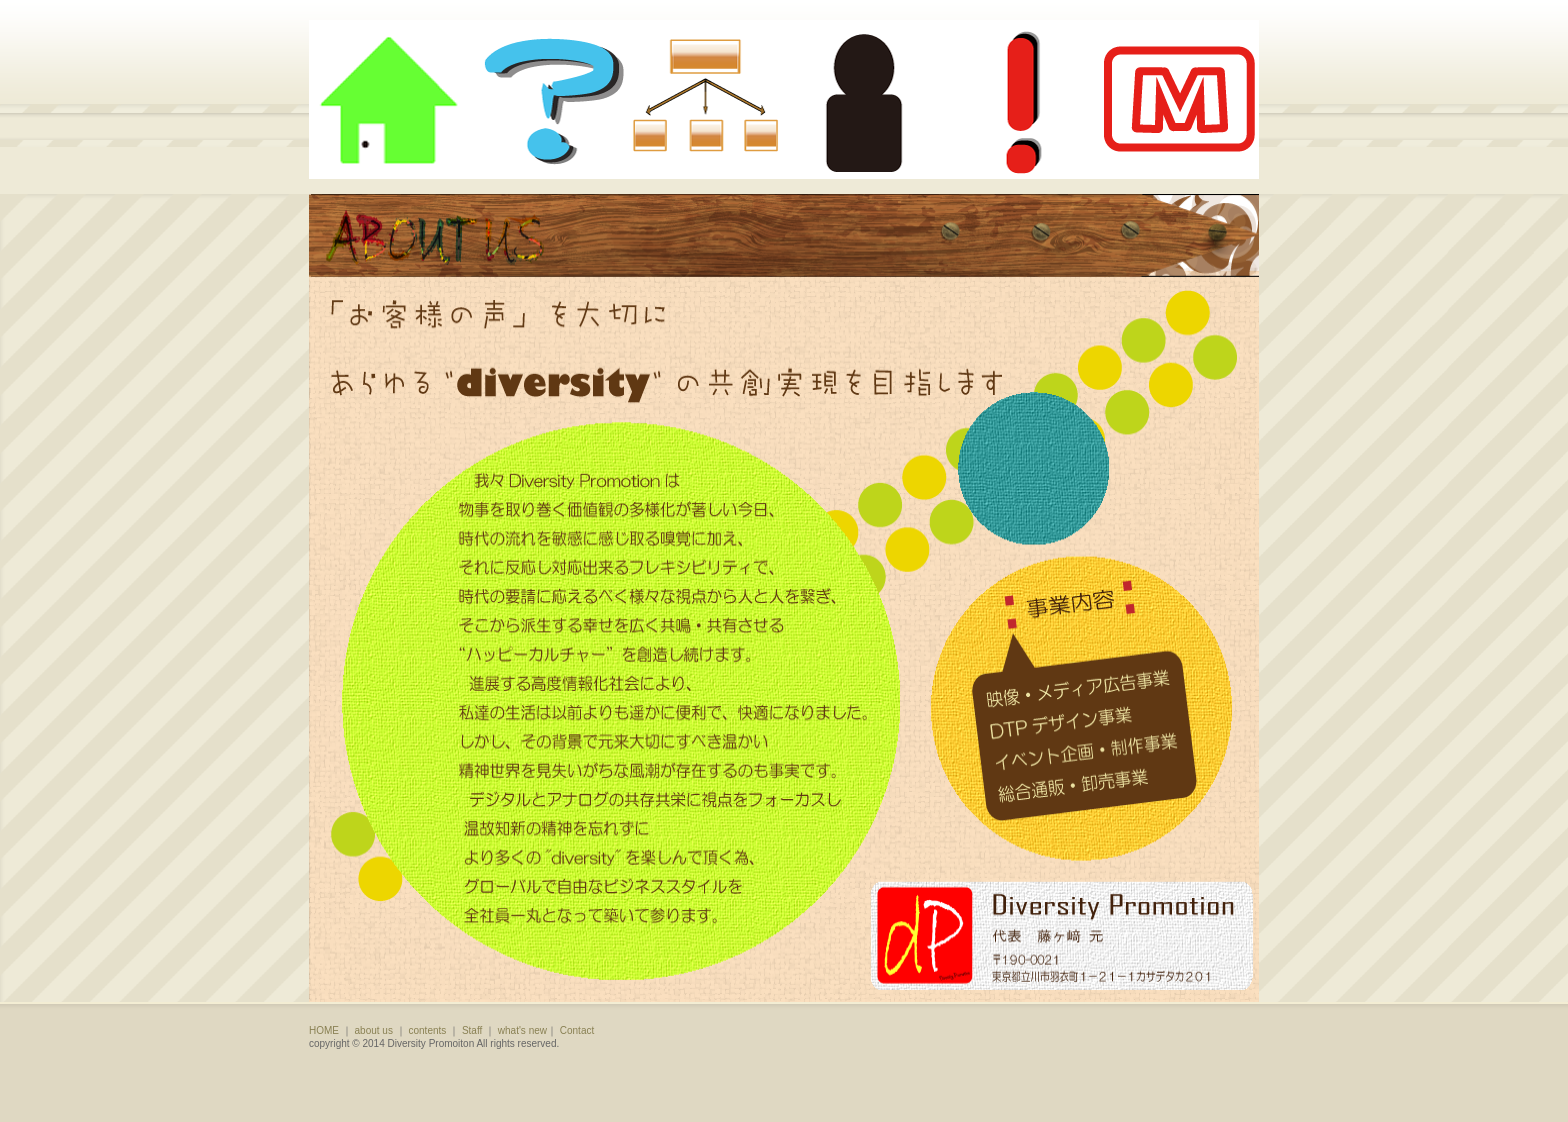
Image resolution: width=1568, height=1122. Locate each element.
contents (428, 1030)
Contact (577, 1030)
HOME (324, 1030)
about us (374, 1030)
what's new (522, 1030)
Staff (472, 1030)
